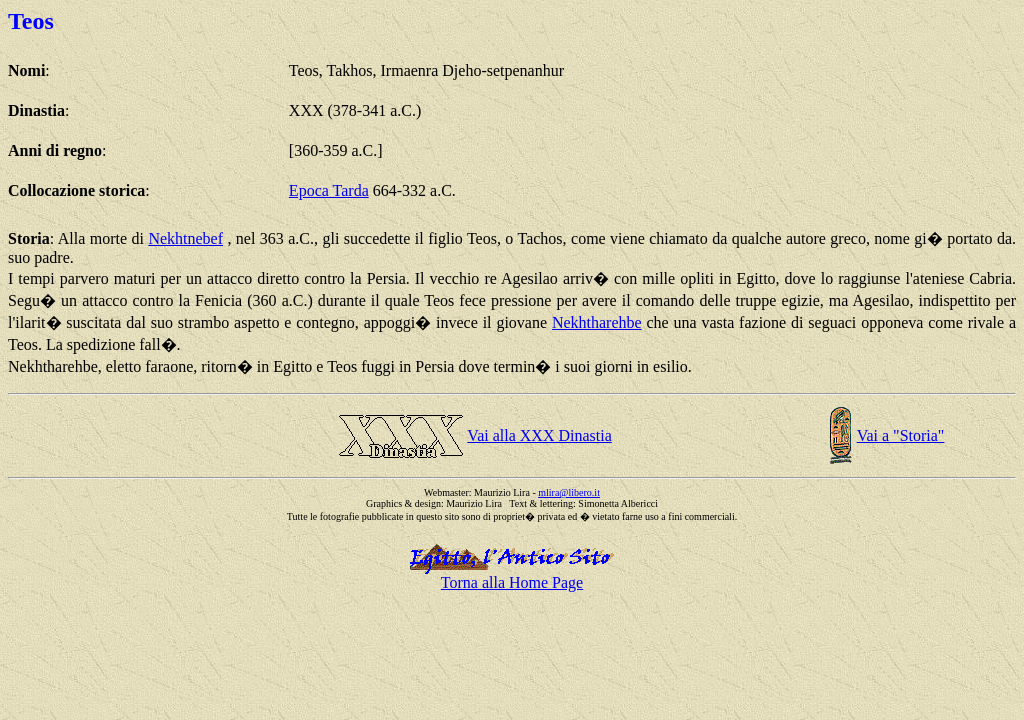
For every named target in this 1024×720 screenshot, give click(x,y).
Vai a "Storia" (901, 435)
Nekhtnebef (185, 238)
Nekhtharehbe (597, 322)
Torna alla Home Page (512, 582)
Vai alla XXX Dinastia (539, 435)
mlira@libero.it (569, 492)
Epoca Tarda (329, 190)
